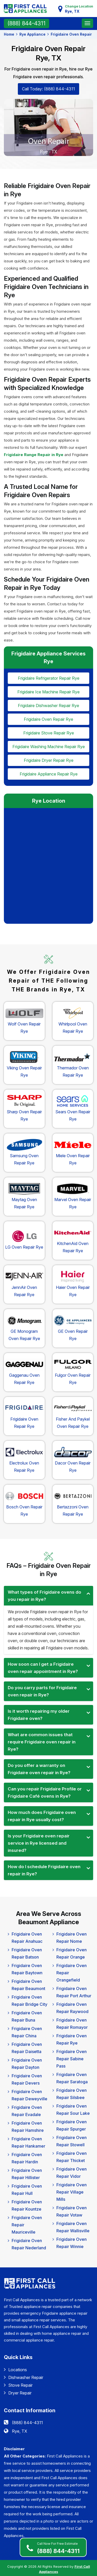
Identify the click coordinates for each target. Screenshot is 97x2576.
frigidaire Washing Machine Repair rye (48, 745)
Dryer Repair (18, 2390)
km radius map (48, 862)
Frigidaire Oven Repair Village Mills (71, 2190)
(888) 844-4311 (58, 2547)
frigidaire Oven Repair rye (48, 718)
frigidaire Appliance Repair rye (49, 771)
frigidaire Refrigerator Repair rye (48, 677)
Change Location (77, 8)
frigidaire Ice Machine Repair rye (48, 691)
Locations (15, 2367)
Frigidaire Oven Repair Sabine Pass (71, 2056)
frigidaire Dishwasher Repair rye (48, 704)
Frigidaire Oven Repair (71, 34)
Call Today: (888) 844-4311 (48, 88)
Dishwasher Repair (23, 2375)
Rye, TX (19, 2429)
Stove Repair (18, 2383)
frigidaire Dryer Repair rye (48, 758)
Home (9, 34)
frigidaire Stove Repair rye (48, 731)
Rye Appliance (32, 34)
